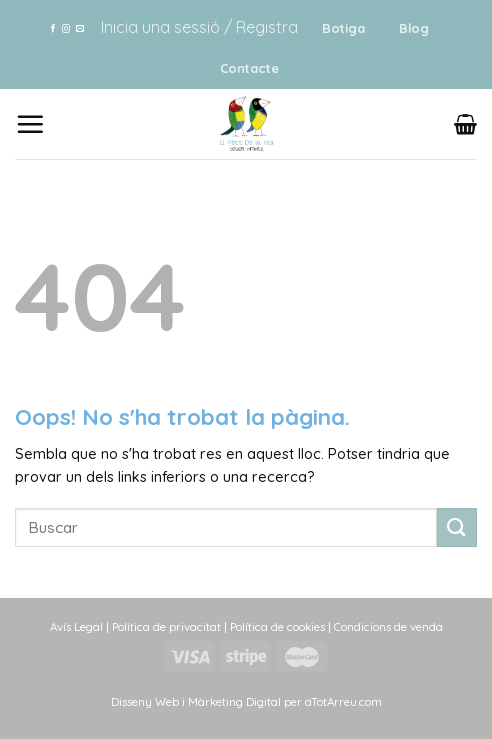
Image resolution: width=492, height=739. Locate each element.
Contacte (249, 68)
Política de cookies (277, 626)
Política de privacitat (166, 626)
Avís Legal (76, 626)
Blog (414, 28)
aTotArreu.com (343, 701)
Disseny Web (146, 701)
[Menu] (30, 124)
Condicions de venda (388, 626)
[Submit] (457, 527)
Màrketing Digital (234, 701)
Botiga (343, 28)
